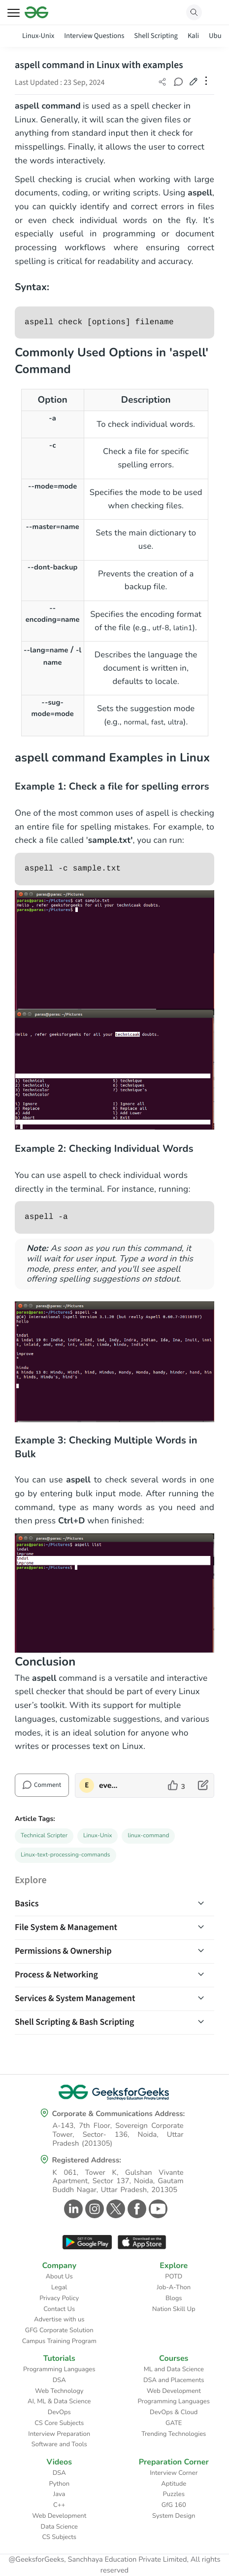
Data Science (59, 2526)
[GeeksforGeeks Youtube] (156, 2208)
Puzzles (174, 2494)
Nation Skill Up (174, 2309)
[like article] (176, 1785)
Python (59, 2483)
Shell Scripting (156, 36)
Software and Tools (59, 2444)
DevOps (59, 2412)
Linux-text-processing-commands (65, 1855)
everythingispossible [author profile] (109, 1785)
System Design (173, 2515)
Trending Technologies (173, 2433)
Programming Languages (59, 2369)
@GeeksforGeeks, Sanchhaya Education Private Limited (97, 2560)
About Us (59, 2276)
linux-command (148, 1836)
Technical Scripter (44, 1836)
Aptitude (173, 2483)
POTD (173, 2276)
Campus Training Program (59, 2341)
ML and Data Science (174, 2369)
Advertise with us (59, 2319)
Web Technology (59, 2391)
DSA (59, 2380)
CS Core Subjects (59, 2423)
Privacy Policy (59, 2298)
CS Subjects (59, 2537)
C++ (59, 2504)
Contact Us (59, 2309)
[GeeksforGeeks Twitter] (114, 2208)
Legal (59, 2287)
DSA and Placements (173, 2380)
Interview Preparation (59, 2433)
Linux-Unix (38, 36)
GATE (173, 2423)
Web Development (174, 2391)
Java (59, 2494)
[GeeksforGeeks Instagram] (93, 2208)
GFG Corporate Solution (59, 2330)
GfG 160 (174, 2504)
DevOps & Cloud (173, 2412)
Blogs (173, 2298)
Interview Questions (94, 36)
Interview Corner (173, 2472)
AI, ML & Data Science (59, 2401)
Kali (193, 36)
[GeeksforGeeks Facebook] (135, 2208)
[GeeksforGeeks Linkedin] (72, 2208)
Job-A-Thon (174, 2287)
